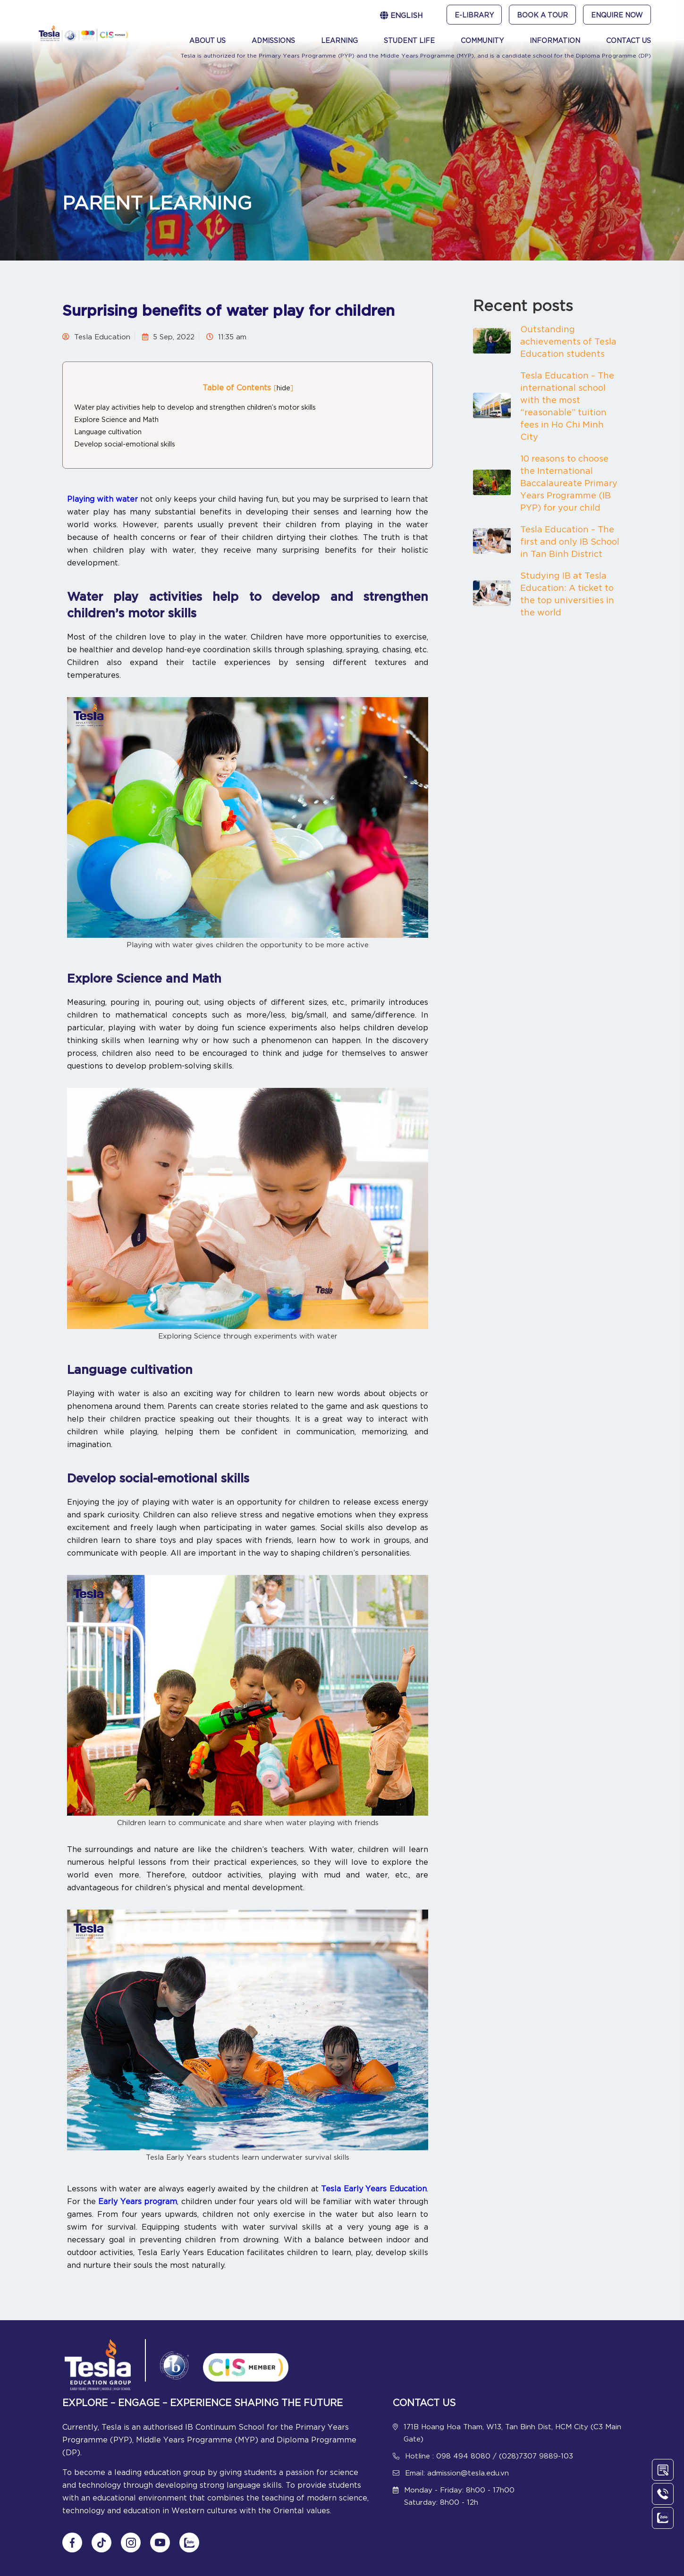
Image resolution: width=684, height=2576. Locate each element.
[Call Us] (663, 2494)
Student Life (409, 40)
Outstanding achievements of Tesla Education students (568, 341)
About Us (207, 40)
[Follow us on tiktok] (101, 2542)
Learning (339, 40)
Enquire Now (617, 14)
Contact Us (628, 40)
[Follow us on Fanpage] (72, 2542)
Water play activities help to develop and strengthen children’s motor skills (195, 406)
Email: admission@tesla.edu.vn (457, 2472)
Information (555, 40)
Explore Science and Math (117, 418)
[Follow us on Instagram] (131, 2542)
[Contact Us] (663, 2470)
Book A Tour (542, 14)
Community (482, 40)
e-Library (474, 14)
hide (283, 387)
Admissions (273, 40)
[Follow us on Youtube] (160, 2542)
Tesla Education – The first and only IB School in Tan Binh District (569, 541)
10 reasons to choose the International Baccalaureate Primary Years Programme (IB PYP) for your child (568, 482)
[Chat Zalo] (189, 2542)
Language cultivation (108, 431)
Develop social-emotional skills (125, 443)
